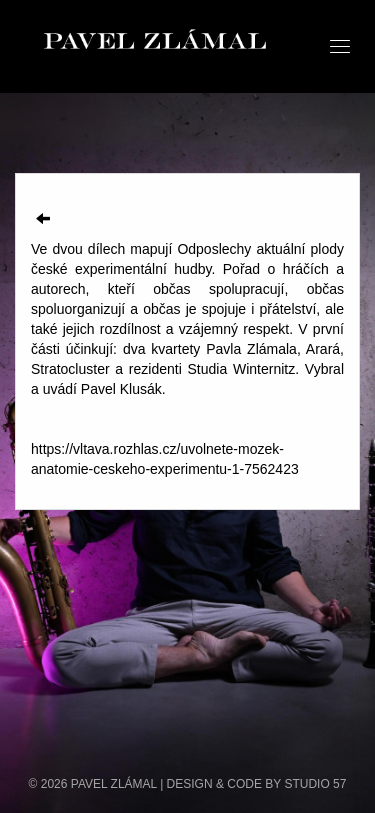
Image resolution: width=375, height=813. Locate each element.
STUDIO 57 (315, 784)
